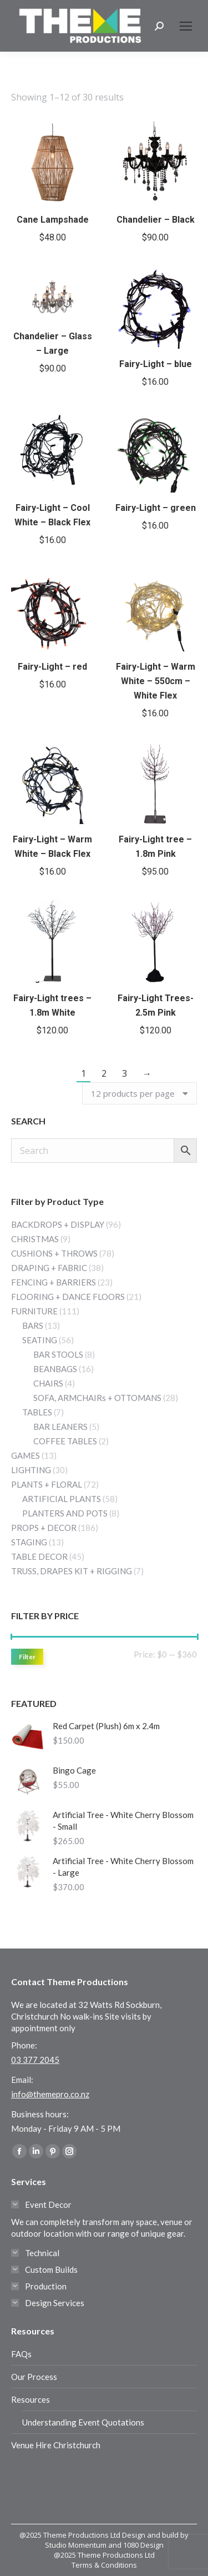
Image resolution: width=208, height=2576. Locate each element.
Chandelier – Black (155, 219)
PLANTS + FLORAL (46, 1484)
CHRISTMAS (35, 1239)
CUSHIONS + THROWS (54, 1253)
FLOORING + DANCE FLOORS (68, 1297)
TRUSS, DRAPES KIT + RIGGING (71, 1571)
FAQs (21, 2354)
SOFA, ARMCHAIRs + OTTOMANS (97, 1398)
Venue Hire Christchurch (55, 2445)
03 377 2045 (35, 2060)
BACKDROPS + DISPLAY (57, 1224)
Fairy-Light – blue (155, 364)
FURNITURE (34, 1311)
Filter (27, 1657)
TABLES (37, 1412)
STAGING (29, 1542)
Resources (30, 2399)
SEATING (39, 1340)
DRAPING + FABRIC (49, 1268)
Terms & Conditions (104, 2565)
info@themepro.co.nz (50, 2094)
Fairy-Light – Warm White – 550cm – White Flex (155, 681)
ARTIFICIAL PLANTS (61, 1499)
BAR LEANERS (60, 1427)
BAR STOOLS (58, 1354)
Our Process (34, 2377)
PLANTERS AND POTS (65, 1513)
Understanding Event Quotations (83, 2422)
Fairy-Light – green (155, 508)
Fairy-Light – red (52, 666)
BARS (32, 1325)
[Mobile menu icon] (186, 26)
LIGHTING (31, 1470)
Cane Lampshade (53, 219)
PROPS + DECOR (44, 1528)
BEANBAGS (55, 1369)
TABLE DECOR (39, 1556)
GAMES (25, 1455)
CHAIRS (48, 1383)
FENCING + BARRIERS (53, 1282)
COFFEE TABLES (65, 1441)
